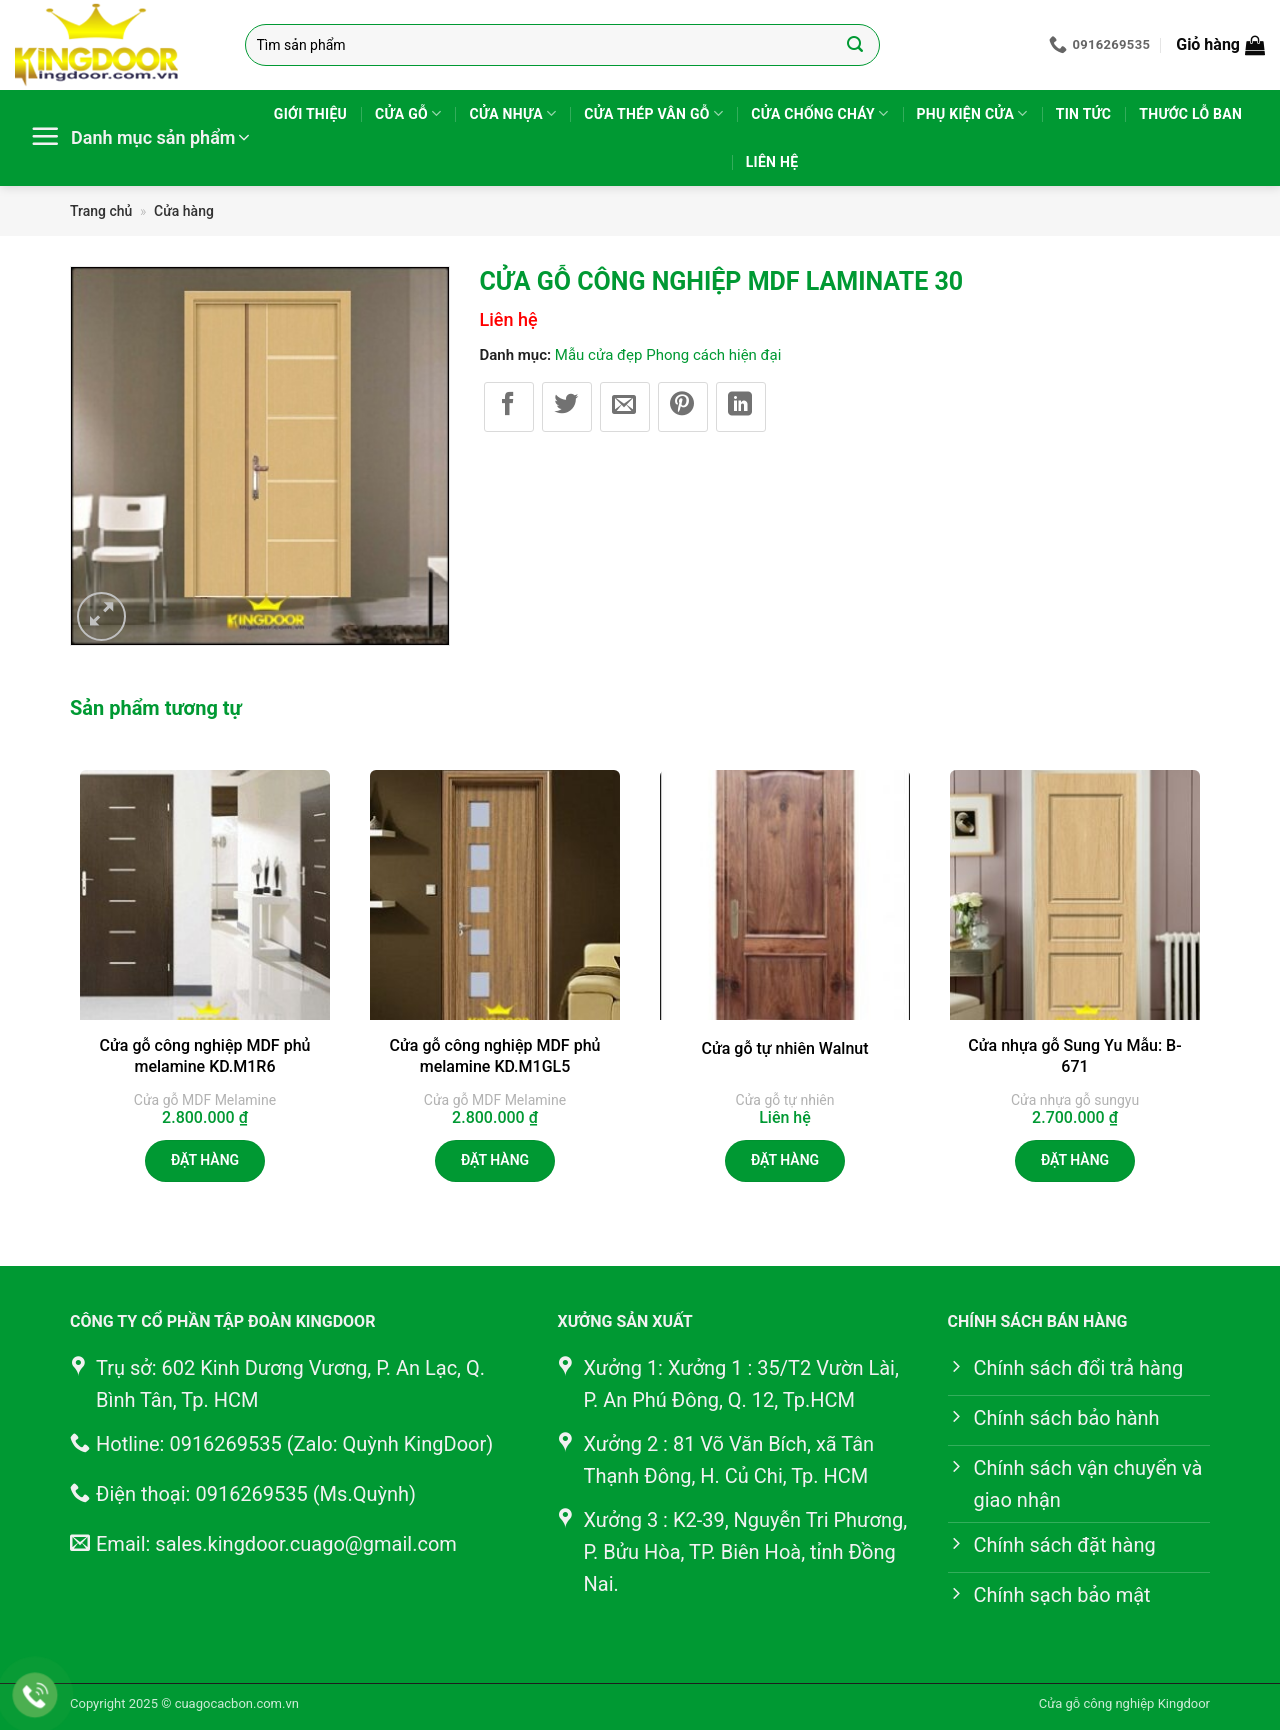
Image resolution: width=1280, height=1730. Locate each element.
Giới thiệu (310, 114)
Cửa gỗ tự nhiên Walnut (784, 1048)
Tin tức (1084, 114)
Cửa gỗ (408, 113)
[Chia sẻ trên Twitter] (567, 407)
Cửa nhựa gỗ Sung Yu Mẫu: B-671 (1074, 1056)
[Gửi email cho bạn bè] (625, 407)
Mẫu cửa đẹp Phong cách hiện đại (668, 355)
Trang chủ (101, 211)
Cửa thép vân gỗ (653, 113)
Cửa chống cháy (819, 113)
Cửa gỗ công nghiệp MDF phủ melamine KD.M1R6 (205, 1056)
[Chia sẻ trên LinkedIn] (741, 407)
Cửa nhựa (512, 113)
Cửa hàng (184, 211)
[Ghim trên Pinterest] (683, 407)
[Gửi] (855, 45)
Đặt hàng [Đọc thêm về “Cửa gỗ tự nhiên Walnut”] (785, 1160)
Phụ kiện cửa (972, 113)
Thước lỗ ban (1190, 114)
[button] (1220, 45)
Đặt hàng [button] (205, 1160)
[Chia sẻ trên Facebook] (509, 407)
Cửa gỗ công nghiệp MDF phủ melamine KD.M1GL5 (495, 1056)
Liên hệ (772, 162)
